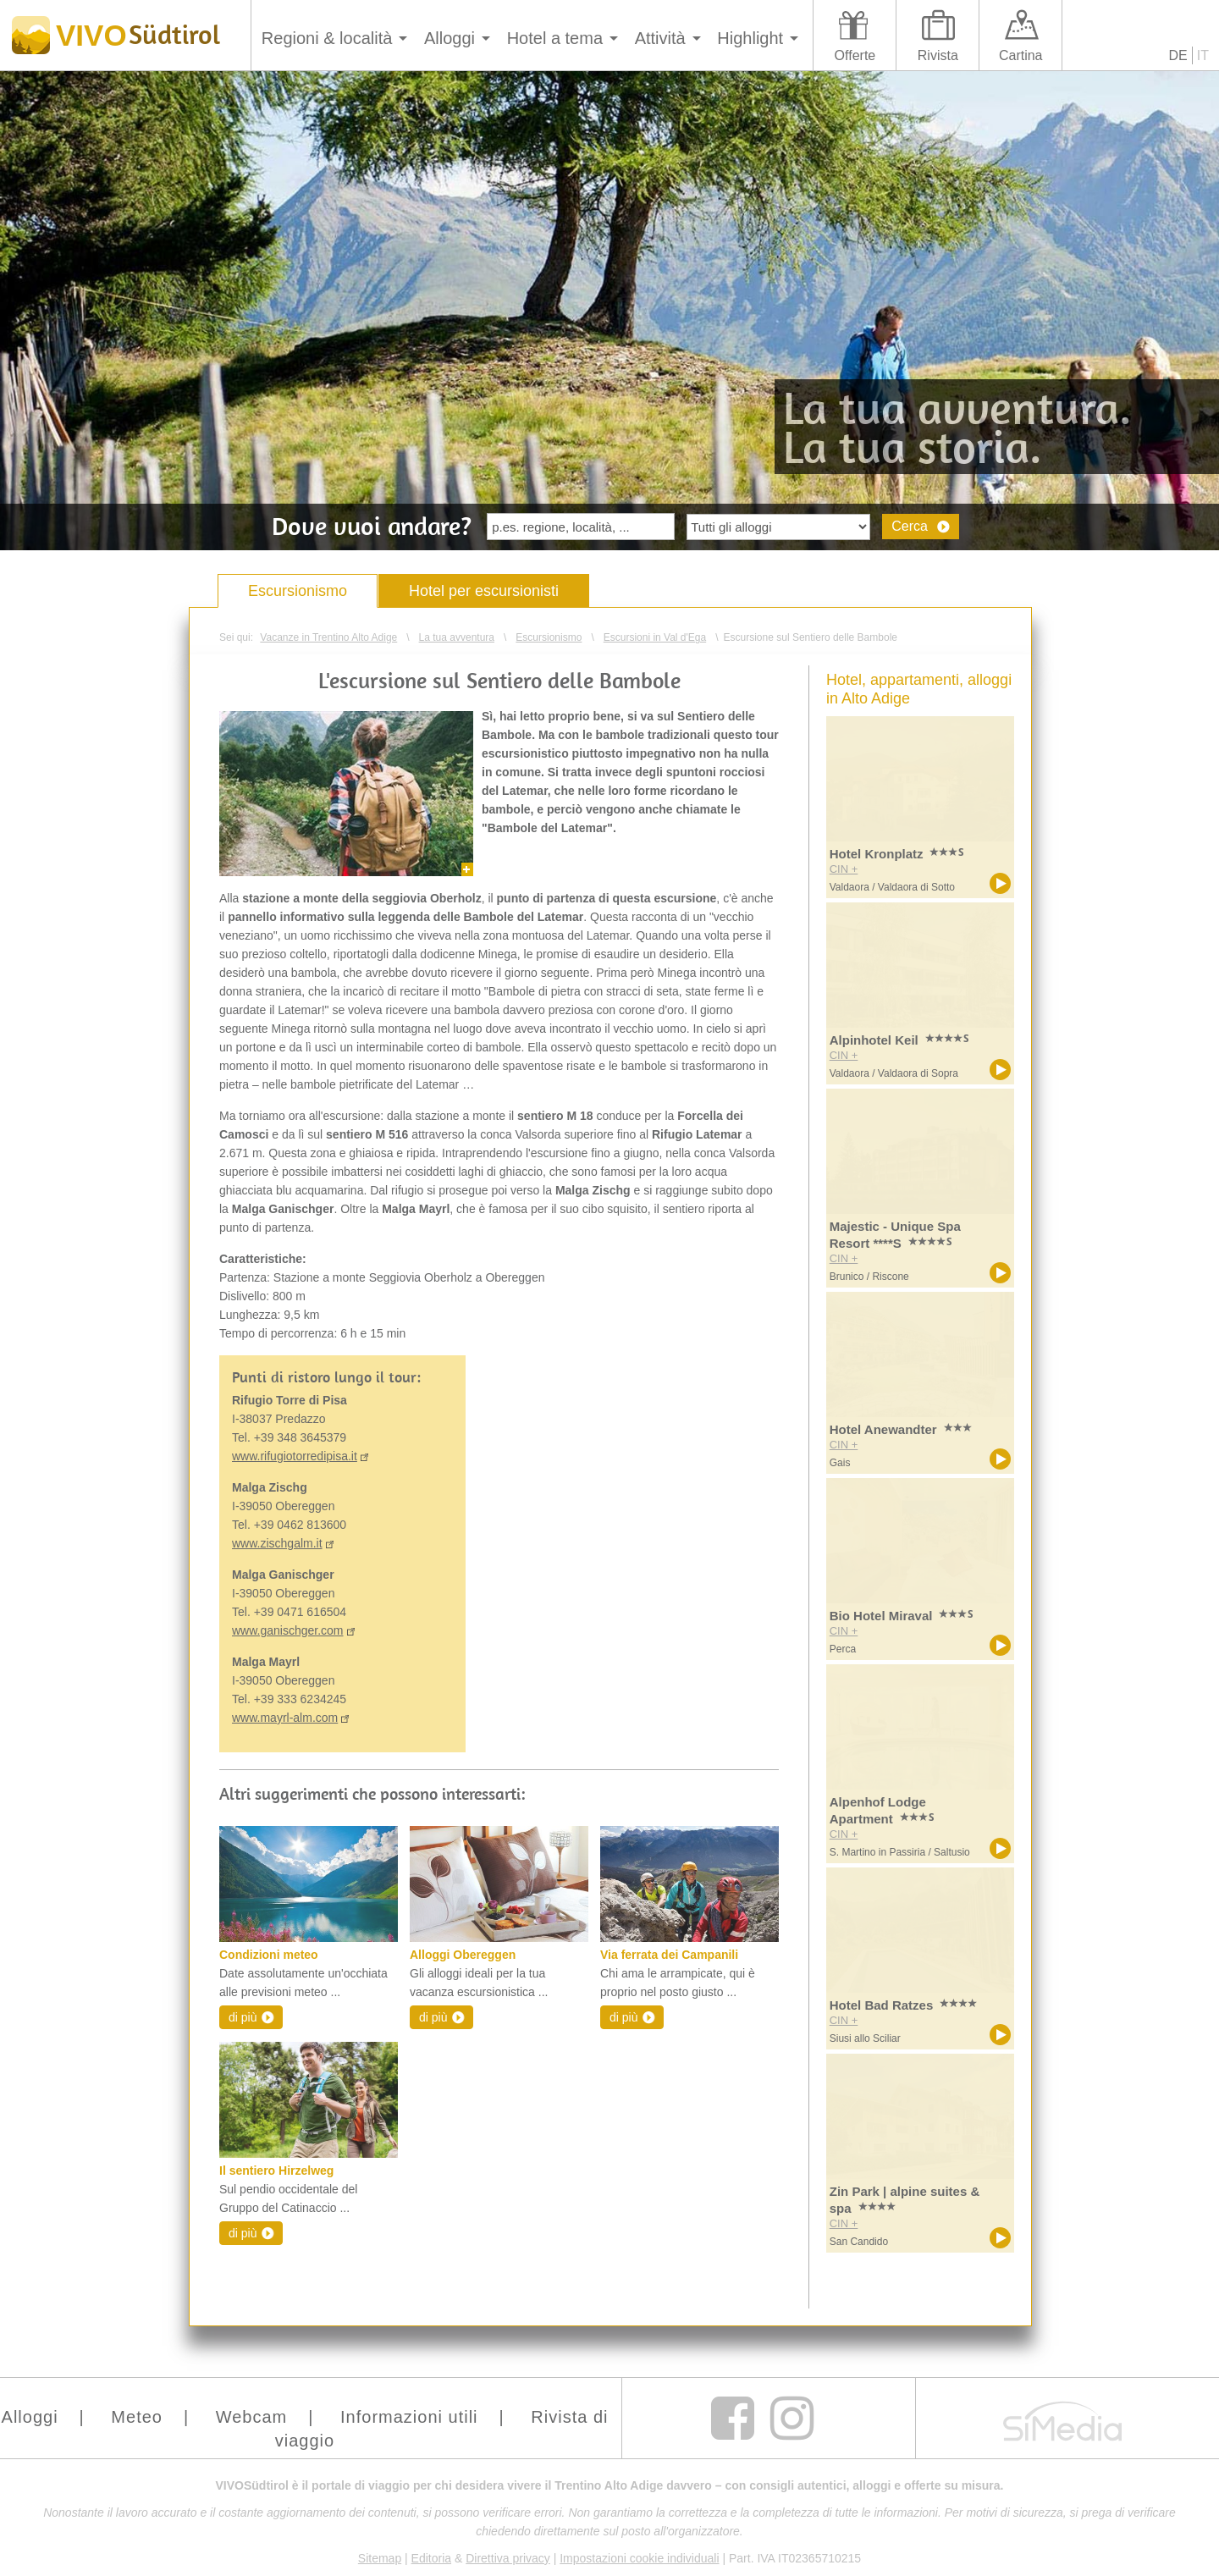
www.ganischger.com (288, 1630)
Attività (660, 38)
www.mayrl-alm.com (285, 1717)
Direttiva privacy (508, 2558)
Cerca (909, 526)
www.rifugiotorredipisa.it (294, 1456)
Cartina (1021, 55)
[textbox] (581, 526)
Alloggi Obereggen (463, 1954)
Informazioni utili (409, 2417)
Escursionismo (297, 590)
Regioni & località (327, 38)
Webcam (252, 2417)
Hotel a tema (555, 38)
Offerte (855, 55)
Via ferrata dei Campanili (669, 1954)
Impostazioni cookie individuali (639, 2558)
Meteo (137, 2417)
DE (1178, 55)
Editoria (431, 2558)
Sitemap (379, 2558)
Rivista (938, 55)
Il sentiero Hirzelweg (276, 2170)
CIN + (844, 869)
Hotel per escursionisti (484, 590)
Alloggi (449, 38)
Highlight (750, 38)
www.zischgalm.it (277, 1543)
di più (242, 2017)
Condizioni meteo (268, 1954)
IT (1203, 55)
